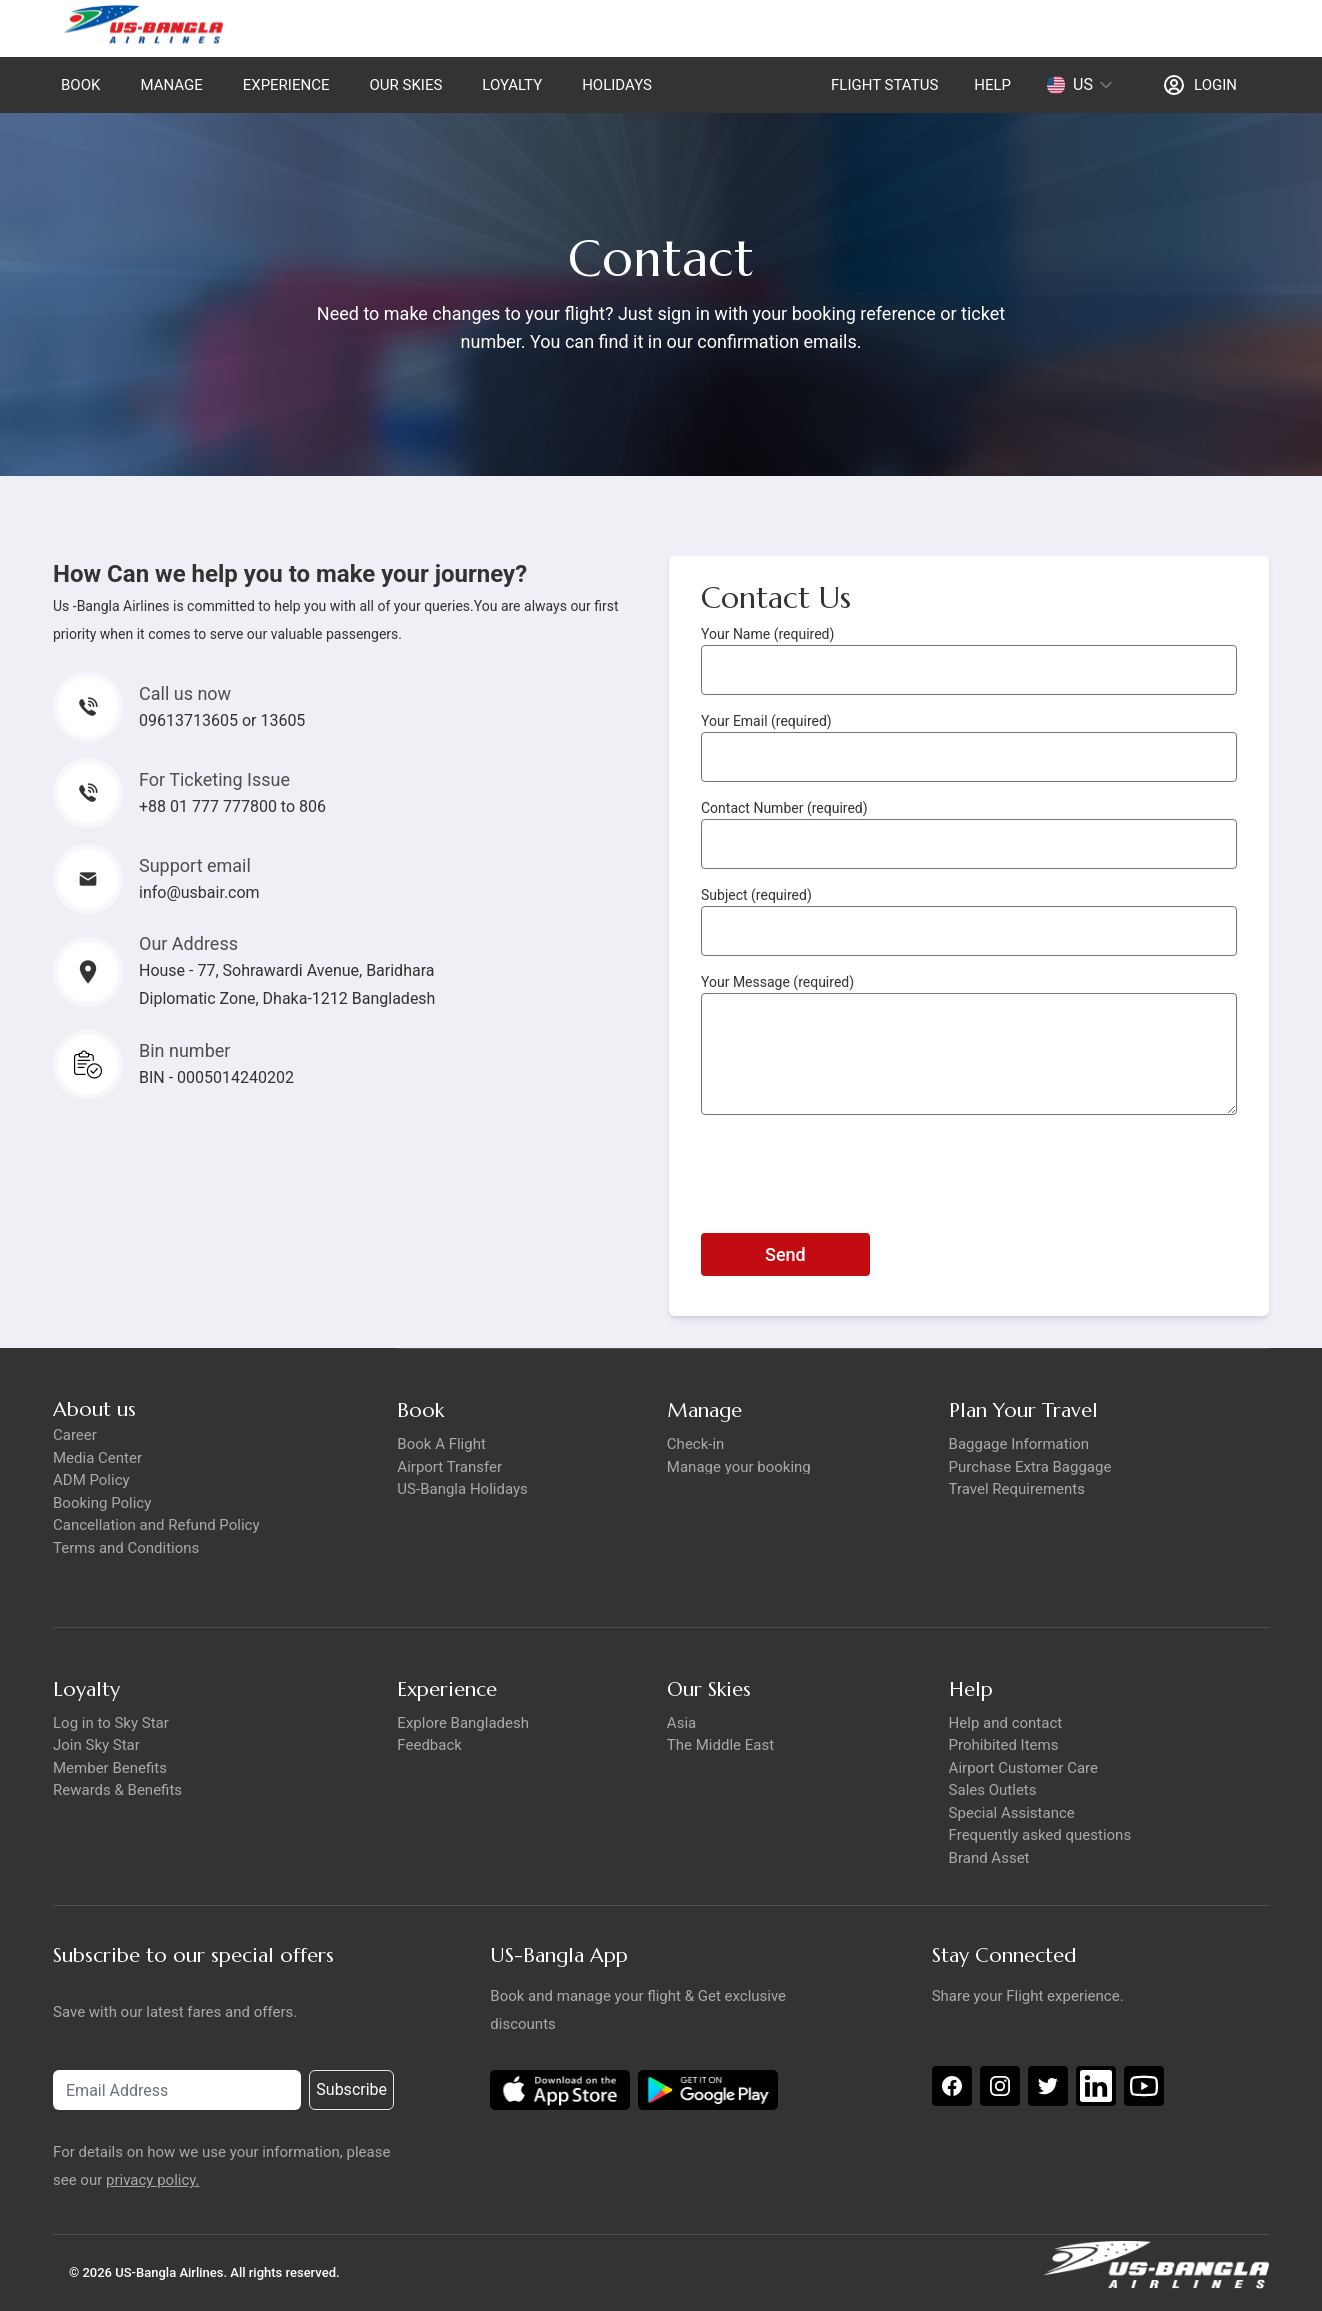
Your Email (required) (766, 721)
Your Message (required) (777, 982)
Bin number (184, 1050)
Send (785, 1254)
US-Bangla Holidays (462, 1489)
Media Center (97, 1458)
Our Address (188, 943)
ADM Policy (91, 1480)
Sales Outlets (993, 1790)
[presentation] (853, 1170)
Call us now (185, 693)
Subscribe (351, 2089)
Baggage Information (1019, 1444)
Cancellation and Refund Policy (156, 1525)
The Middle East (720, 1745)
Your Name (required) (767, 634)
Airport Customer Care (1023, 1768)
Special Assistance (1012, 1813)
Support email (195, 865)
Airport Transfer (449, 1467)
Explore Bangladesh (463, 1723)
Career (75, 1435)
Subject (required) (756, 895)
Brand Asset (989, 1858)
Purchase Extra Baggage (1030, 1467)
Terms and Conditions (126, 1548)
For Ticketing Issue (214, 779)
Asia (681, 1723)
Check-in (696, 1444)
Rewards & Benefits (117, 1790)
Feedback (429, 1745)
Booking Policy (102, 1503)
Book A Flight (441, 1444)
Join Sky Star (96, 1745)
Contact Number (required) (784, 808)
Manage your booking (739, 1467)
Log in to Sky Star (111, 1723)
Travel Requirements (1017, 1489)
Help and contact (1006, 1723)
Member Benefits (110, 1768)
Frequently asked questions (1040, 1835)
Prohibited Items (1004, 1745)
